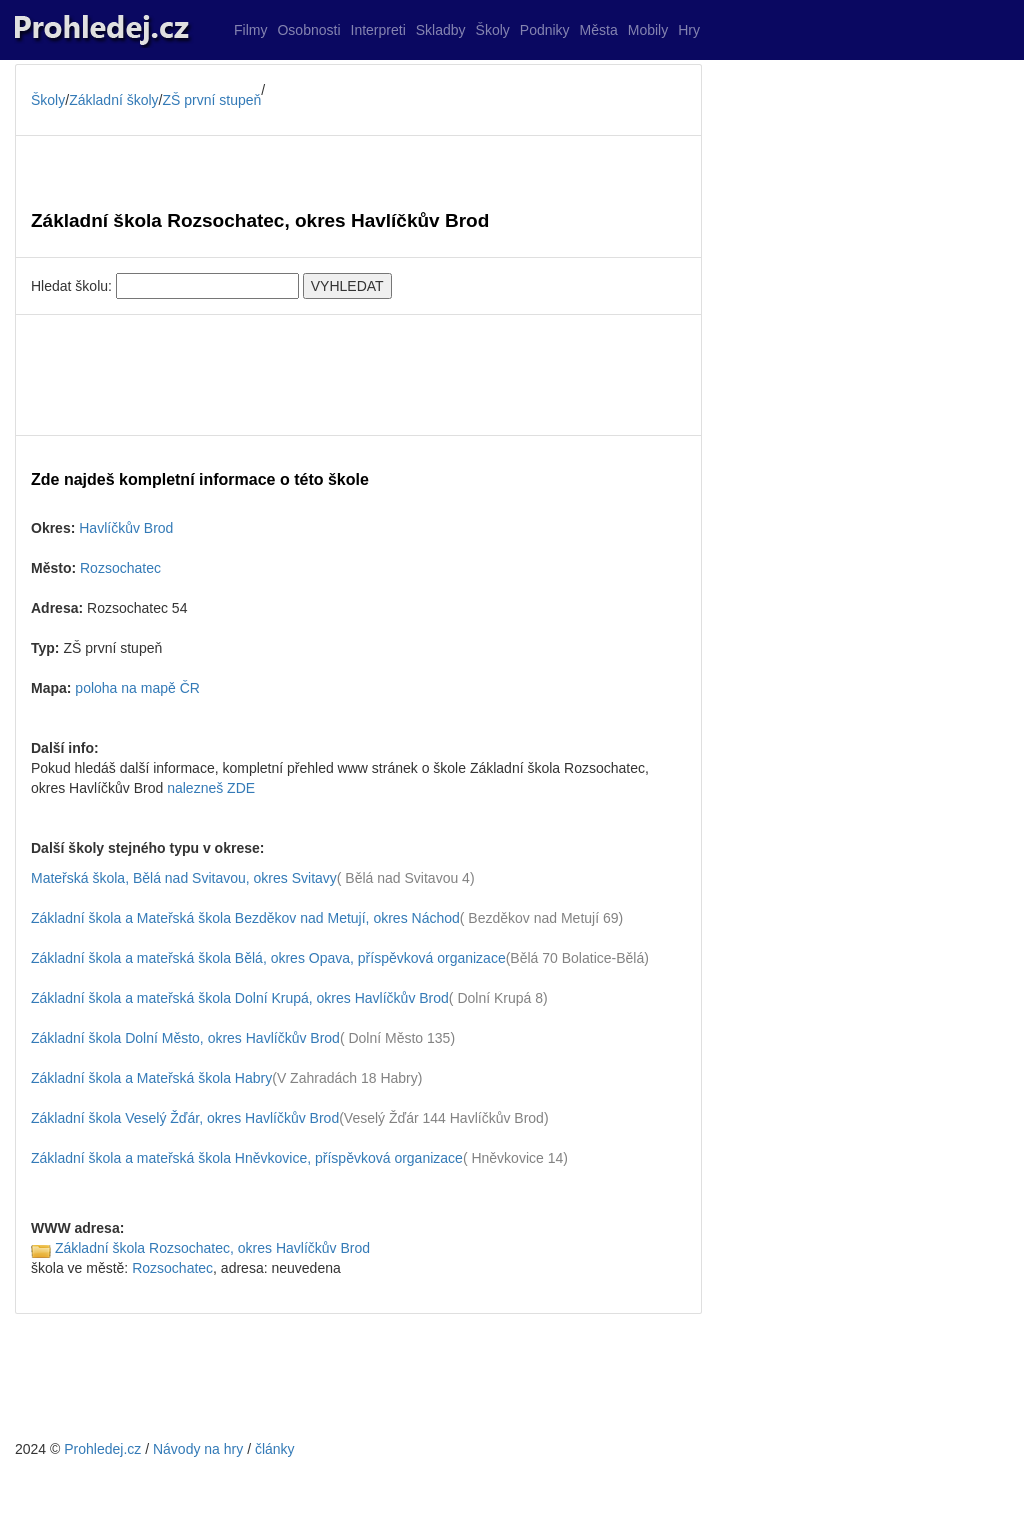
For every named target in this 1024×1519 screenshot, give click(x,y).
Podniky (545, 30)
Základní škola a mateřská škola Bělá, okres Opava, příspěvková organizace (268, 958)
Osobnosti (308, 30)
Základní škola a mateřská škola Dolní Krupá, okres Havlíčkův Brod (240, 998)
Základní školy (113, 100)
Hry (689, 30)
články (275, 1449)
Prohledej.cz (102, 1449)
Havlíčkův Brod (126, 528)
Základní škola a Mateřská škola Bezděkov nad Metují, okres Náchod (245, 918)
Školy (493, 30)
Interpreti (378, 30)
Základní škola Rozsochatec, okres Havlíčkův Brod (212, 1248)
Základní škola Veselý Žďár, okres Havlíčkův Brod (185, 1118)
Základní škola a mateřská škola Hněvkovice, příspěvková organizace (247, 1158)
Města (599, 30)
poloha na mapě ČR (137, 688)
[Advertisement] (358, 375)
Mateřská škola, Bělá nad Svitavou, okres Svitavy (184, 878)
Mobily (648, 30)
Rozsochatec (120, 568)
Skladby (441, 30)
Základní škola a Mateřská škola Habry (151, 1078)
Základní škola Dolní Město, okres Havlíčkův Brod (185, 1038)
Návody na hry (198, 1449)
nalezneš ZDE (211, 788)
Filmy (250, 30)
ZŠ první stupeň (212, 100)
